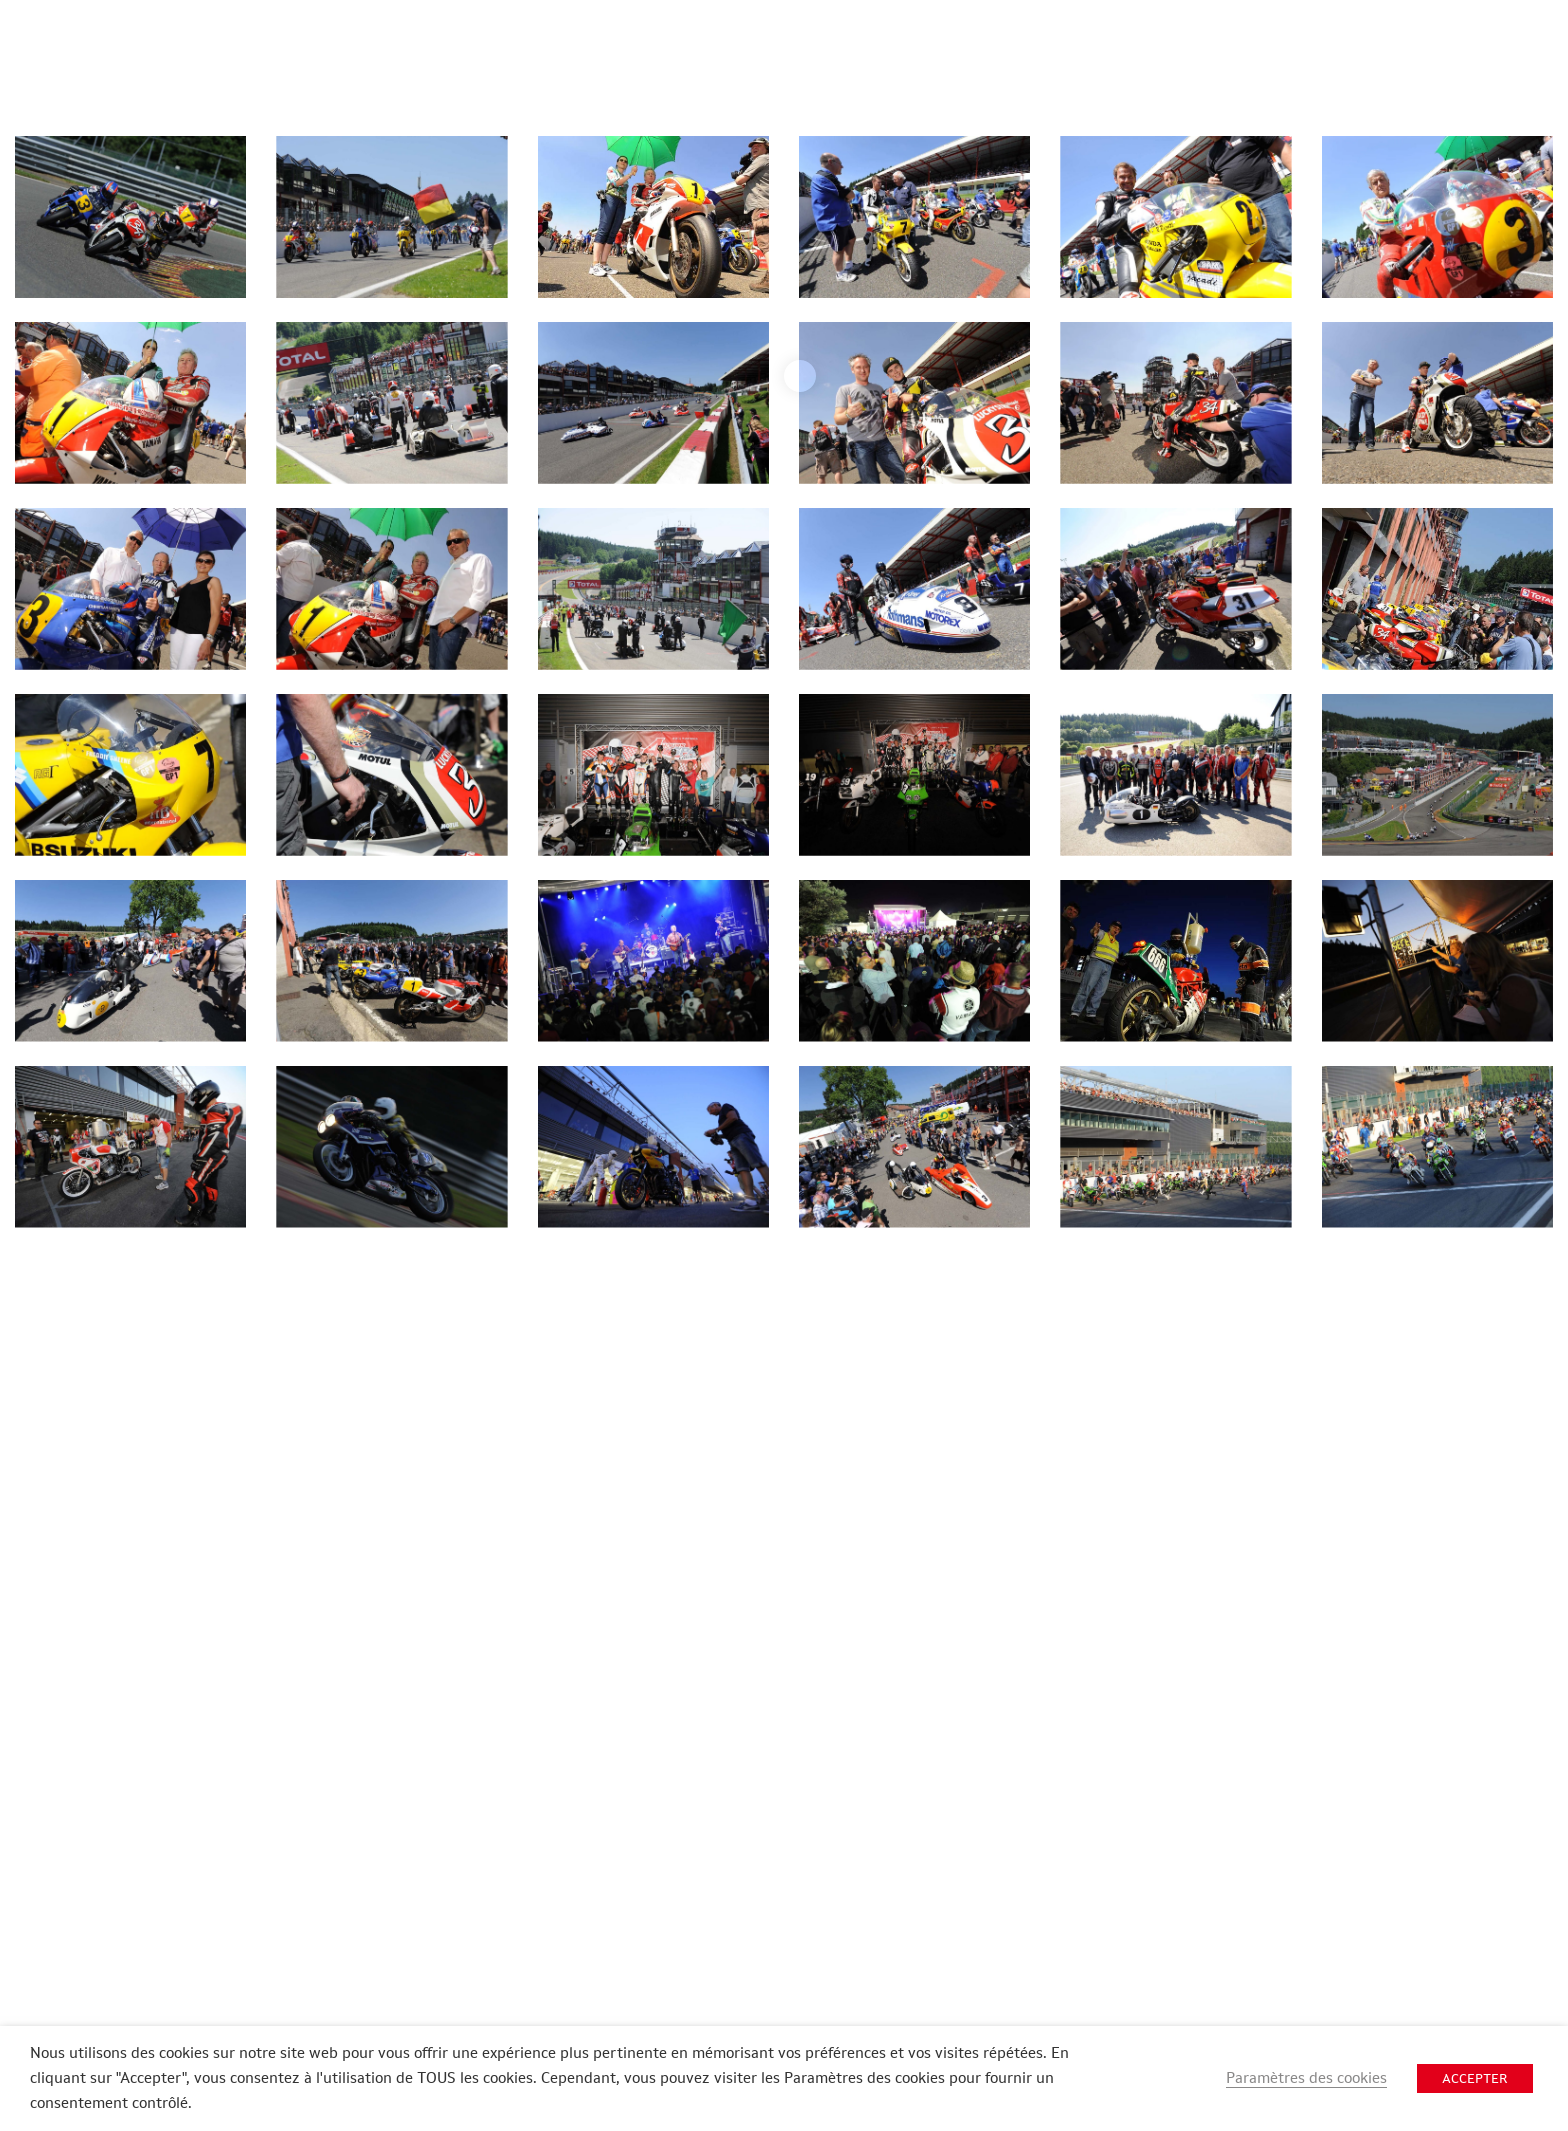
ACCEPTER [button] (1475, 2078)
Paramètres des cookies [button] (1306, 2077)
